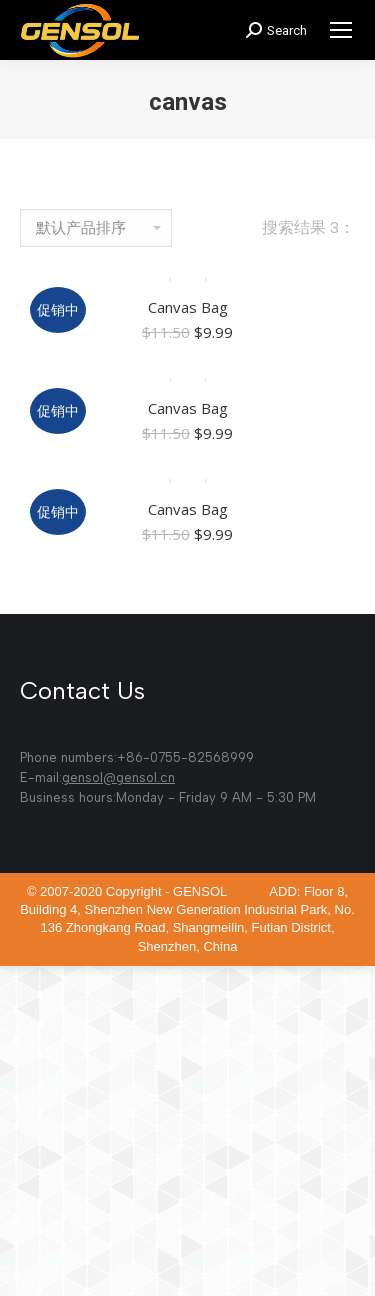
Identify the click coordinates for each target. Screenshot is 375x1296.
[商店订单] (96, 228)
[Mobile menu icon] (341, 30)
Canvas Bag (188, 307)
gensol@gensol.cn (118, 777)
